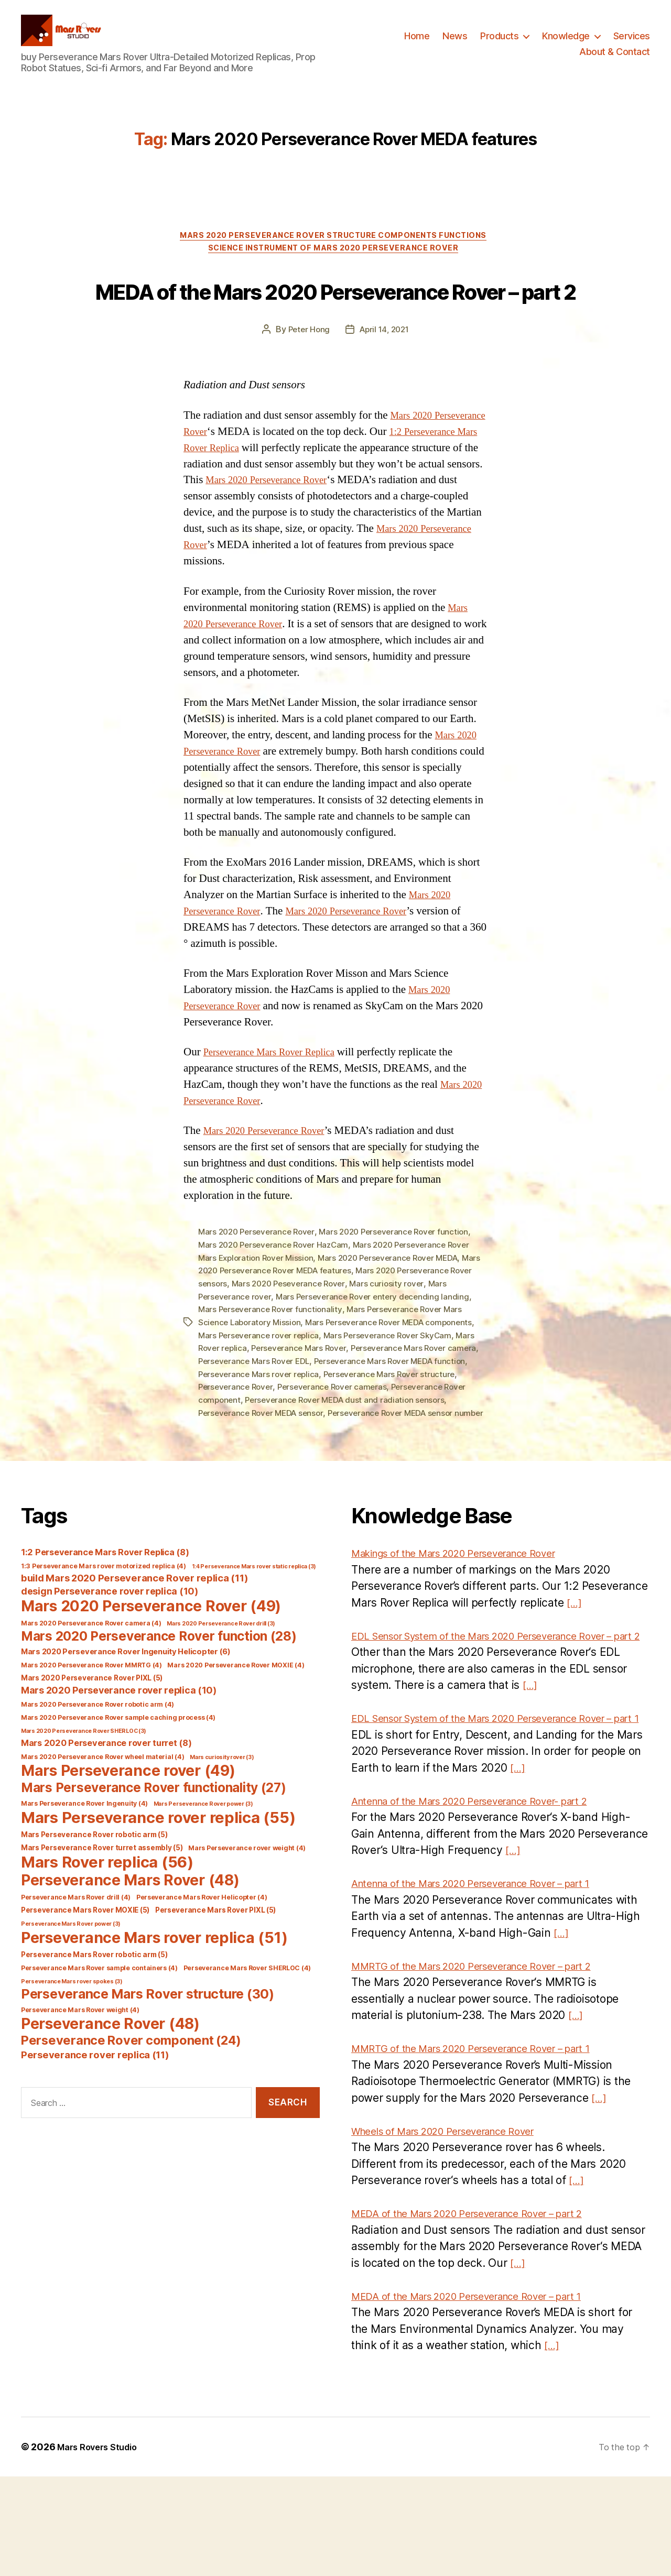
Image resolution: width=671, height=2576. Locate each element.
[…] (575, 1669)
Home (416, 43)
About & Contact (614, 59)
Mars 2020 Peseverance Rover (317, 1341)
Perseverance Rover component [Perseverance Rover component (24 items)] (131, 2107)
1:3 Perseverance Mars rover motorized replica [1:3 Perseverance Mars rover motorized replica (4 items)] (103, 1633)
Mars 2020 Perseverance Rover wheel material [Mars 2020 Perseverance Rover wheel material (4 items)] (102, 1824)
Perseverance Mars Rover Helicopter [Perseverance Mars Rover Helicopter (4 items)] (201, 1964)
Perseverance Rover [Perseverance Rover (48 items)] (110, 2091)
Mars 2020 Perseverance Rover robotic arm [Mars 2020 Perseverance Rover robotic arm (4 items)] (97, 1771)
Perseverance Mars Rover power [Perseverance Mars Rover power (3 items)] (71, 1991)
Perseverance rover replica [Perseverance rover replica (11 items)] (95, 2121)
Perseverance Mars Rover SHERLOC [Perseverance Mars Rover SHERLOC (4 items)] (247, 2035)
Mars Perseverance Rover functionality (272, 1366)
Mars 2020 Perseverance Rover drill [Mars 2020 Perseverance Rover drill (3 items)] (221, 1690)
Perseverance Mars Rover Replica (277, 1112)
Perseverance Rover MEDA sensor (334, 1467)
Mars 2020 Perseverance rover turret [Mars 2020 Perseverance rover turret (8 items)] (106, 1810)
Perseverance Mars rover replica (297, 1429)
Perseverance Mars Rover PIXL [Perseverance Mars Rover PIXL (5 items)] (215, 1977)
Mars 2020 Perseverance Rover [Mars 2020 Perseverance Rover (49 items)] (151, 1673)
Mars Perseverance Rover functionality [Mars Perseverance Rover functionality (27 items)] (153, 1854)
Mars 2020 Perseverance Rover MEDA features (289, 1329)
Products (499, 43)
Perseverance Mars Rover (303, 1404)
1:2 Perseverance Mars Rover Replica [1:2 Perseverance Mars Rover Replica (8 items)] (105, 1619)
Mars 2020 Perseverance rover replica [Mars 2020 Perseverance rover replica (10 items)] (119, 1757)
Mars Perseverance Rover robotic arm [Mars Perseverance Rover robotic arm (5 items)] (94, 1901)
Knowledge (566, 43)
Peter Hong (306, 389)
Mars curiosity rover (419, 1341)
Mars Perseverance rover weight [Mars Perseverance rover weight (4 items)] (247, 1915)
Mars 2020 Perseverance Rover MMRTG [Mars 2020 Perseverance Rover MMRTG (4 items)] (91, 1732)
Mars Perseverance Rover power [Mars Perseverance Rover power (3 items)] (203, 1871)
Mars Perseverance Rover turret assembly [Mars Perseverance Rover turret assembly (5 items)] (101, 1915)
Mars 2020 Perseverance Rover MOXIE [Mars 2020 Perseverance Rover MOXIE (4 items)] (235, 1732)
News (454, 43)
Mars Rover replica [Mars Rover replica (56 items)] (107, 1929)
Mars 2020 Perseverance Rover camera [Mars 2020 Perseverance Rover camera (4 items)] (91, 1690)
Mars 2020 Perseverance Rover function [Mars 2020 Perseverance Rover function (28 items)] (159, 1703)
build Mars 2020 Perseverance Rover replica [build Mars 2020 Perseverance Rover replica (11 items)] (134, 1645)
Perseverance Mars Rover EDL (290, 1417)
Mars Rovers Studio (101, 2546)
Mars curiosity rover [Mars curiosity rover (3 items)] (222, 1824)
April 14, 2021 (385, 389)
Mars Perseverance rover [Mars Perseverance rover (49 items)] (128, 1838)
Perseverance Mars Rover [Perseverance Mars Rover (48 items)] (130, 1947)
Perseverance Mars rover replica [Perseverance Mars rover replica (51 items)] (154, 2004)
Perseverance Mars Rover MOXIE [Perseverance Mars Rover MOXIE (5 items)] (85, 1977)
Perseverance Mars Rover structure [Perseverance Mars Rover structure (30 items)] (147, 2061)
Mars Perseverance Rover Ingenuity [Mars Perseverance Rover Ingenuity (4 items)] (84, 1870)
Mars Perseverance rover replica (261, 1392)
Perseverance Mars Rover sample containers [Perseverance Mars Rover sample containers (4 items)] (99, 2035)
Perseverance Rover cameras (377, 1442)
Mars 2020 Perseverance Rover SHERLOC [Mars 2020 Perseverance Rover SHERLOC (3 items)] (83, 1798)
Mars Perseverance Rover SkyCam (395, 1392)
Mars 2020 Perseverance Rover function (403, 1291)
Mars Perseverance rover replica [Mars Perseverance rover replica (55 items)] (158, 1884)
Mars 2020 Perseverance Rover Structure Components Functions (335, 253)
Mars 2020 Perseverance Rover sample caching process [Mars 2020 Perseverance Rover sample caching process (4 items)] (118, 1784)
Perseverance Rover (276, 1442)
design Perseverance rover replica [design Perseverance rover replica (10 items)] (109, 1658)
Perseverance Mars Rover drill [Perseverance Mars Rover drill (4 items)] (76, 1964)
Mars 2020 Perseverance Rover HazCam (277, 1303)
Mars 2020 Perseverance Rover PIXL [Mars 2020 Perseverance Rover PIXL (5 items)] (92, 1745)
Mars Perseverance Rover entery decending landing (379, 1354)
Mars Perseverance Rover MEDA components (396, 1379)
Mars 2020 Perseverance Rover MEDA (397, 1316)
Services (631, 43)
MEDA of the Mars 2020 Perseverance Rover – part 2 (335, 328)
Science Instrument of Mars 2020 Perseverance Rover (335, 269)
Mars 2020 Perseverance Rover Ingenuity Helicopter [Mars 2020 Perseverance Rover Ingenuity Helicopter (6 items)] (126, 1718)
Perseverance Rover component (260, 1454)
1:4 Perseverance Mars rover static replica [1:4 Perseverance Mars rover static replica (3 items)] (254, 1633)
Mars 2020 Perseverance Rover (406, 539)
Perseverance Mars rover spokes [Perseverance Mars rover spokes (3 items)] (72, 2048)
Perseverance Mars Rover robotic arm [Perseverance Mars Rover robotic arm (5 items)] (94, 2021)
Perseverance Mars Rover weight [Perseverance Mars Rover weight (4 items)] (80, 2077)
